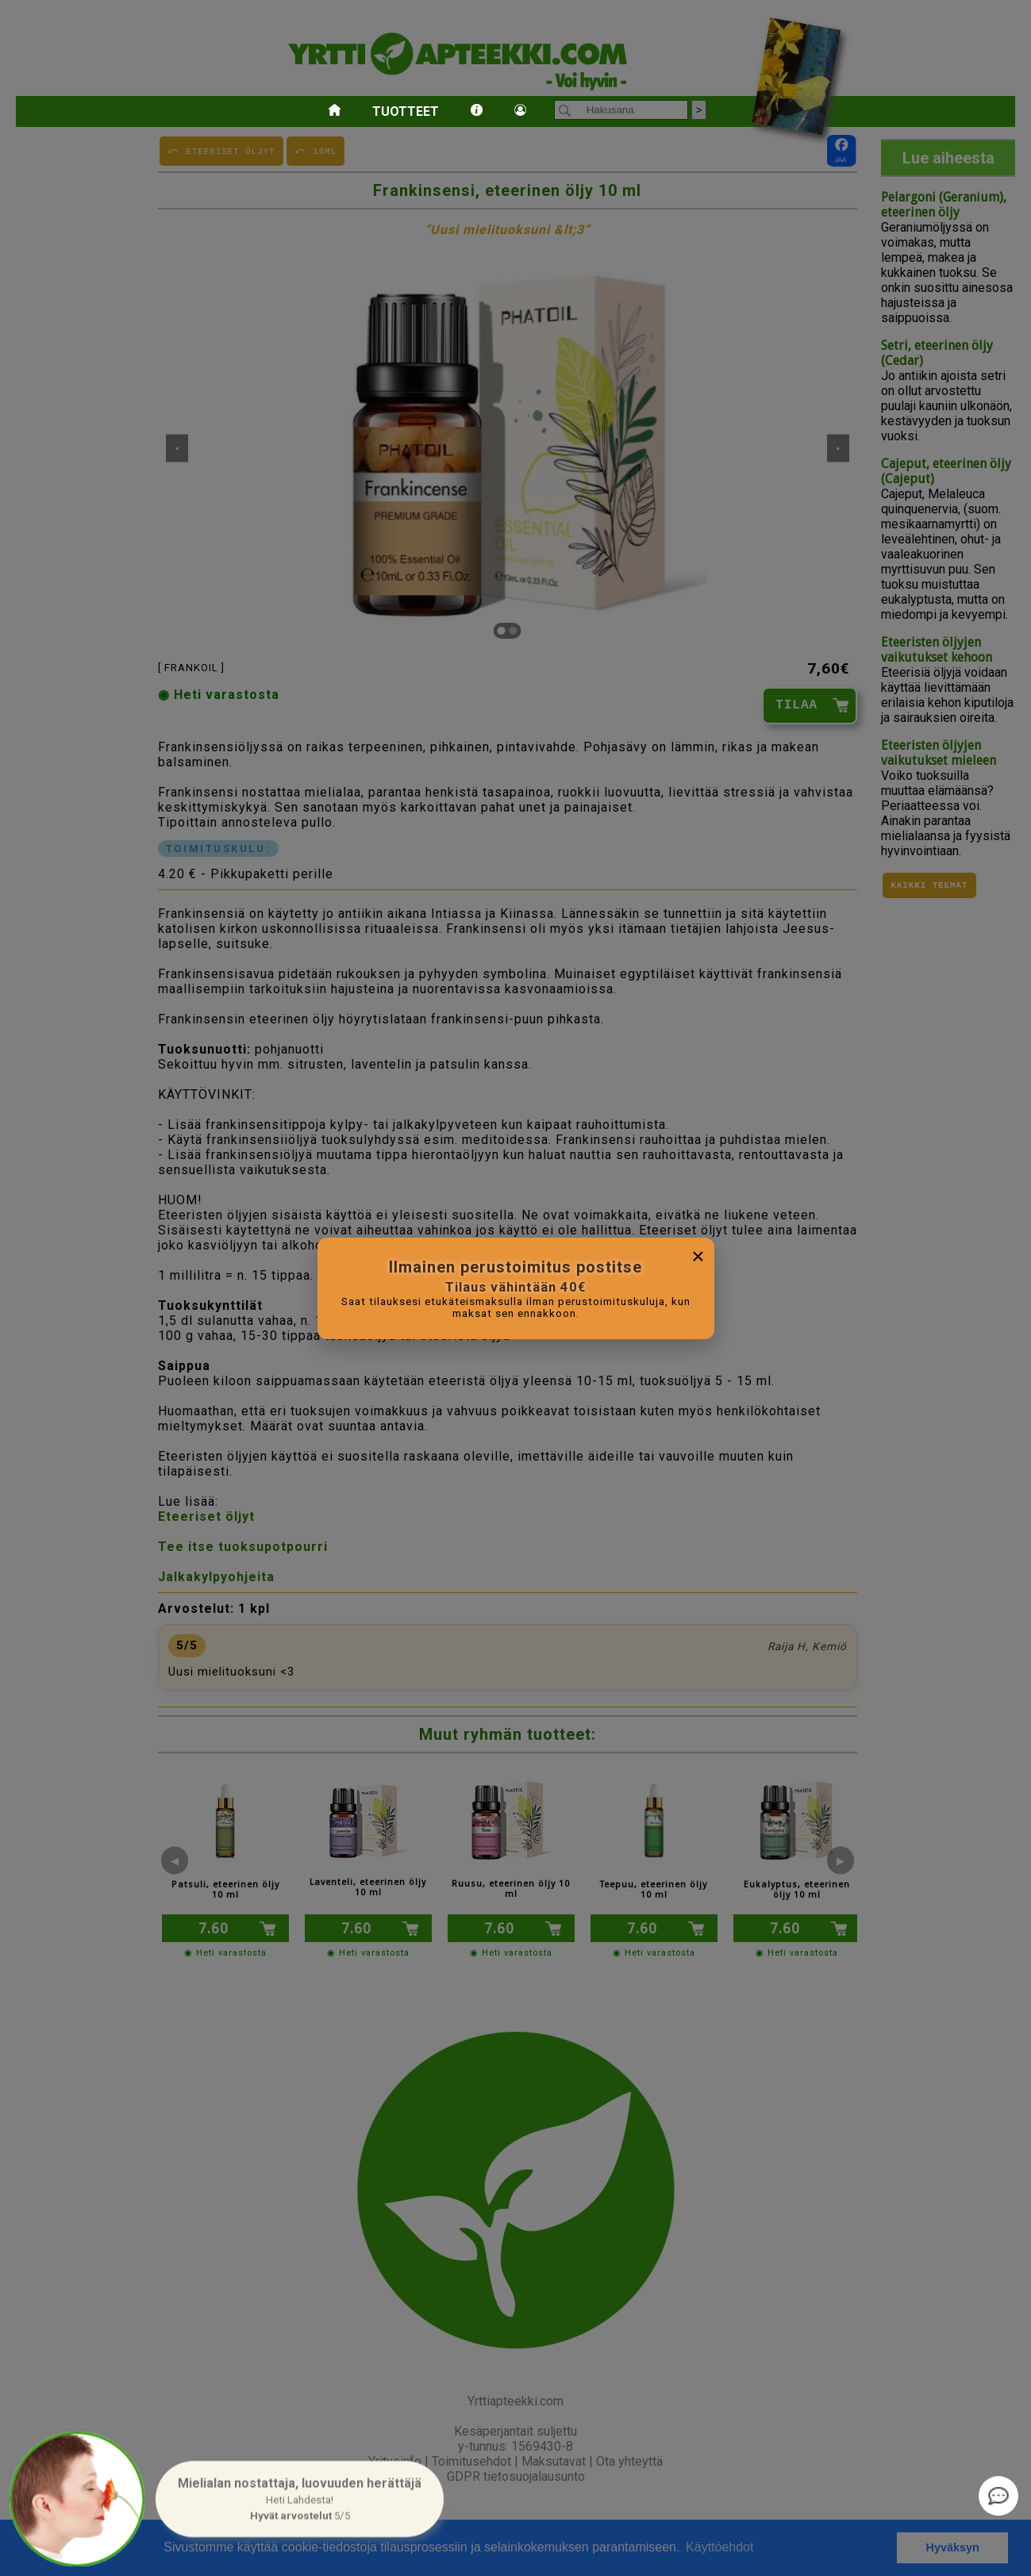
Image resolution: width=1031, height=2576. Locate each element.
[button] (300, 2499)
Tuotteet (405, 111)
